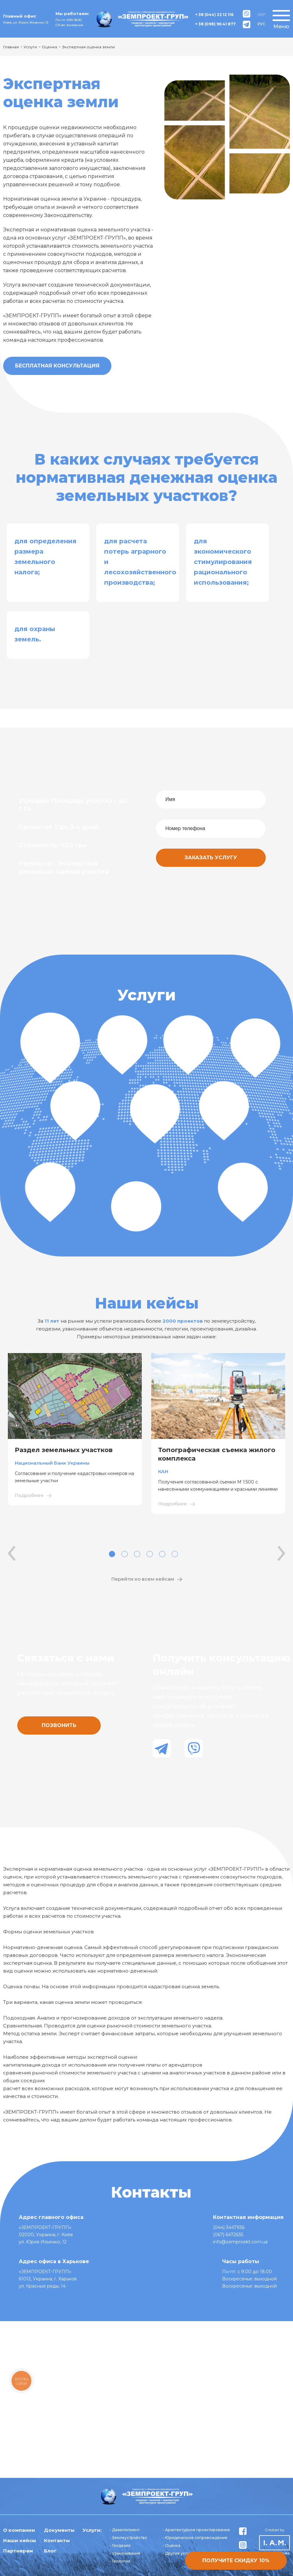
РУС (261, 24)
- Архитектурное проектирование (196, 2529)
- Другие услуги (178, 2553)
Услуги (30, 47)
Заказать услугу (210, 858)
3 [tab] (137, 1554)
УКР (261, 14)
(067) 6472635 (228, 2234)
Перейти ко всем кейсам (142, 1579)
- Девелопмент (124, 2529)
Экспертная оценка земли (88, 47)
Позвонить (59, 1725)
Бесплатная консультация (57, 366)
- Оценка (171, 2545)
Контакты (57, 2540)
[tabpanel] (75, 1429)
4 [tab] (149, 1554)
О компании (19, 2530)
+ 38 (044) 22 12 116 (214, 14)
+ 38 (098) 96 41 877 (215, 24)
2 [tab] (124, 1554)
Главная (11, 47)
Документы (59, 2530)
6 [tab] (175, 1554)
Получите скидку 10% (235, 2560)
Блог (50, 2551)
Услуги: (92, 2530)
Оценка (49, 47)
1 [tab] (112, 1554)
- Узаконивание (125, 2553)
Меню (281, 26)
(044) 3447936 (228, 2227)
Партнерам (18, 2551)
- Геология (119, 2561)
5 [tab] (162, 1554)
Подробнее (29, 1495)
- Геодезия (120, 2545)
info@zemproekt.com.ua (240, 2242)
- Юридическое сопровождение (194, 2537)
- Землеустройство (128, 2537)
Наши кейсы (19, 2540)
